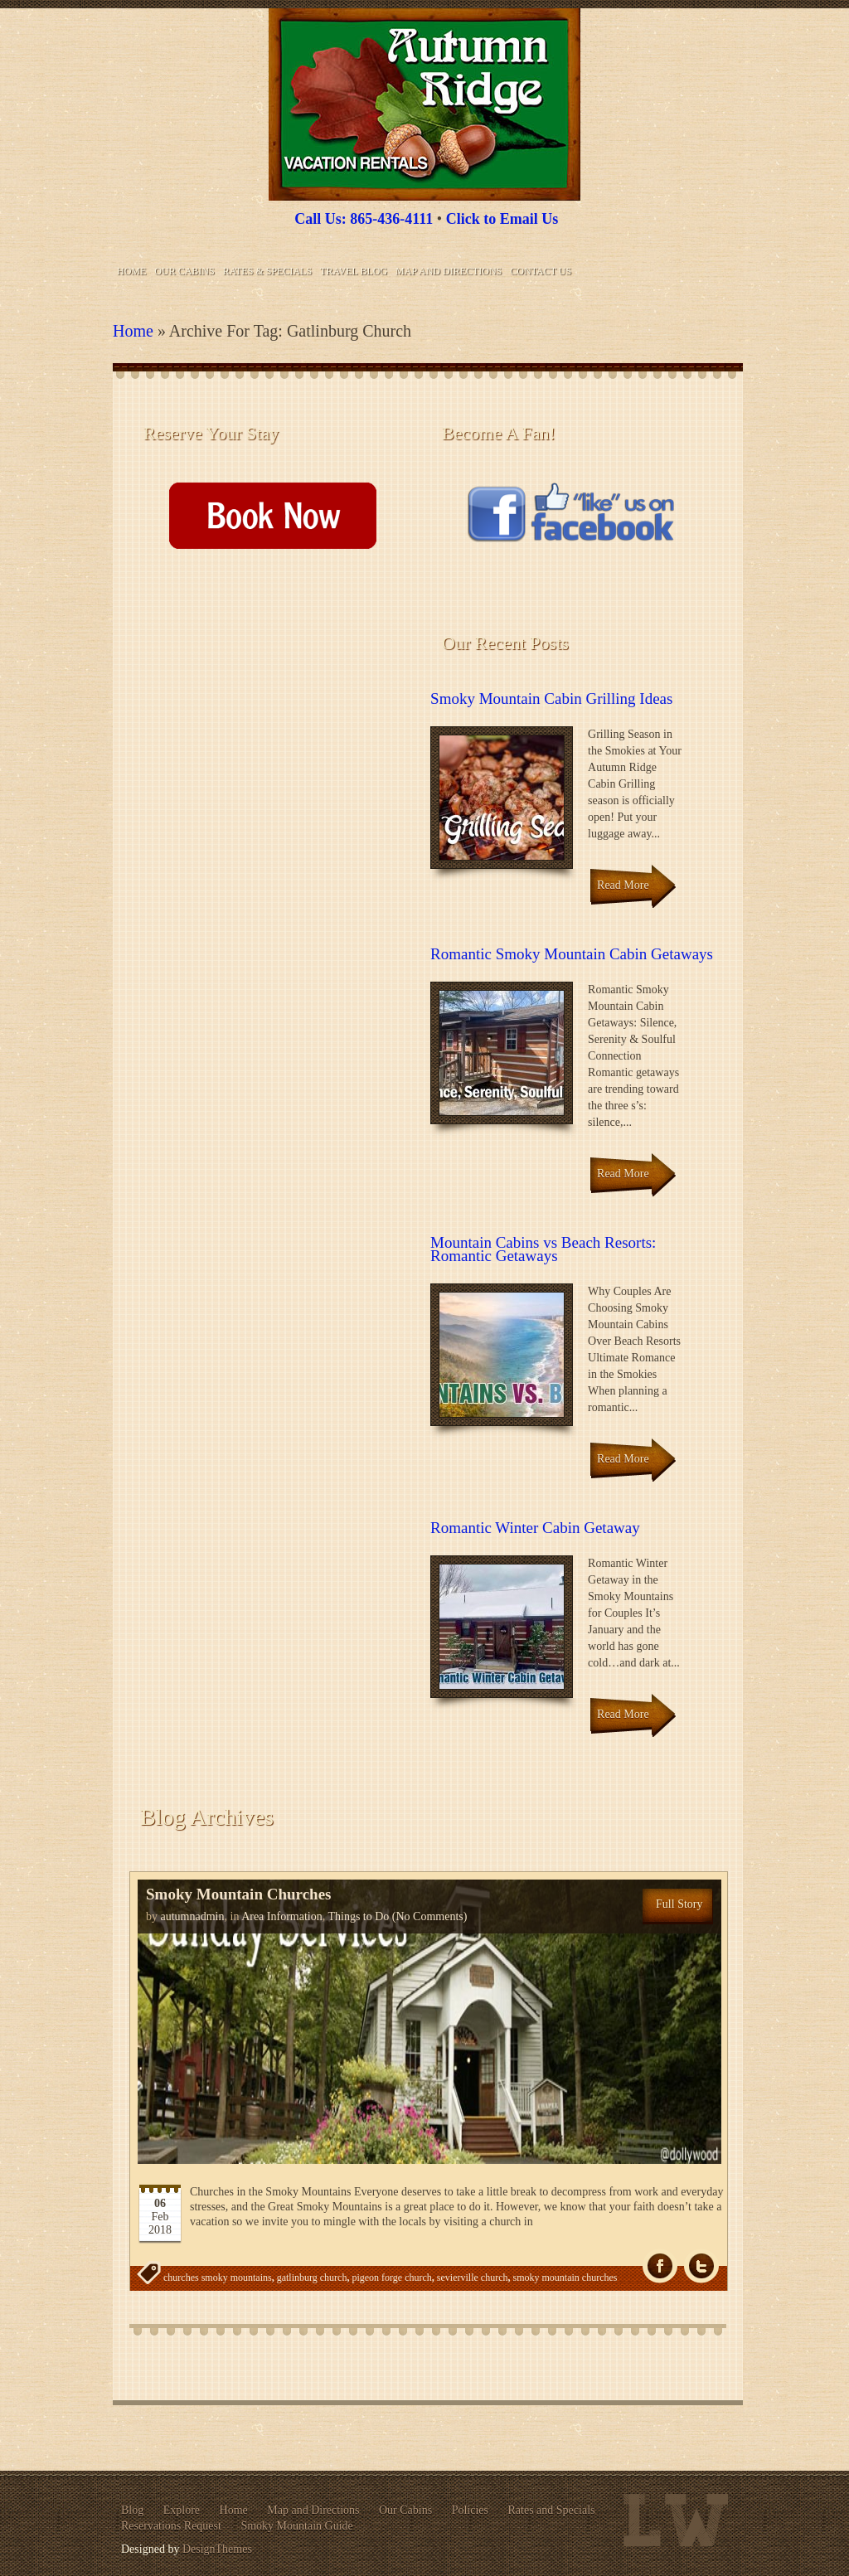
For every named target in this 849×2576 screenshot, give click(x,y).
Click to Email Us (502, 219)
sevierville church (472, 2277)
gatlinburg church (312, 2277)
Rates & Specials (267, 271)
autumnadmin (193, 1916)
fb (660, 2266)
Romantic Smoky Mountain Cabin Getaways (571, 954)
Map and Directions (448, 271)
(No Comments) (428, 1916)
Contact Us (540, 271)
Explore (181, 2510)
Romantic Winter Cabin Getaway (535, 1527)
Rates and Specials (551, 2510)
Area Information (282, 1916)
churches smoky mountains (217, 2277)
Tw (701, 2266)
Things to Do (358, 1916)
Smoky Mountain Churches (238, 1894)
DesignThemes (217, 2549)
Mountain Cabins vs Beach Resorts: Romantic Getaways (543, 1249)
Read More (623, 885)
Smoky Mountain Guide (296, 2526)
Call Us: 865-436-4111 (363, 219)
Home (131, 271)
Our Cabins (184, 271)
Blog (132, 2510)
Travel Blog (353, 271)
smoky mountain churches (564, 2277)
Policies (470, 2510)
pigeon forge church (391, 2277)
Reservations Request (171, 2526)
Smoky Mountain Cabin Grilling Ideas (551, 698)
